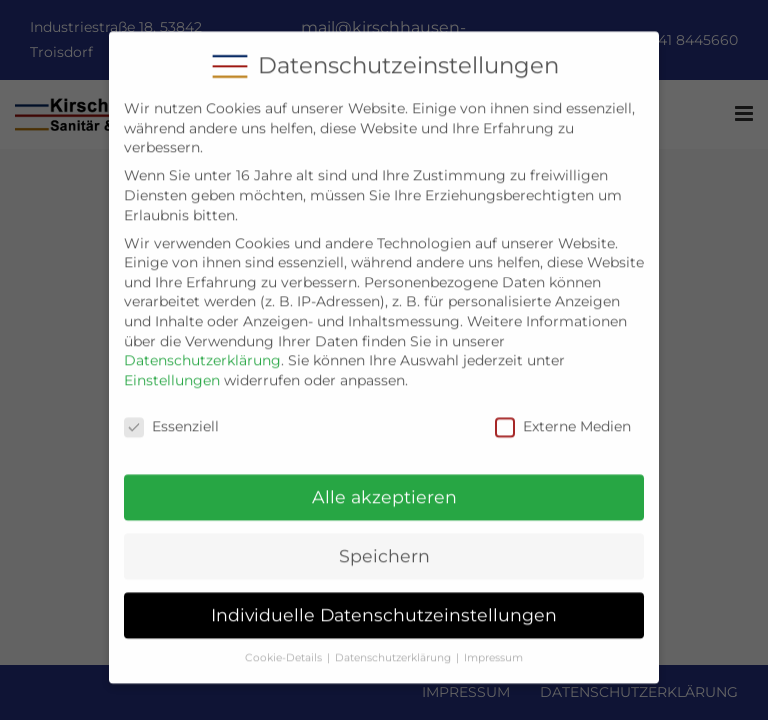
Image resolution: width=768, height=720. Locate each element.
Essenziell (171, 413)
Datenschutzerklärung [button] (393, 644)
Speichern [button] (384, 543)
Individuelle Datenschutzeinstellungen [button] (384, 601)
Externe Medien (563, 413)
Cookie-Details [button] (283, 644)
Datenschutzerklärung (202, 347)
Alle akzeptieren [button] (384, 484)
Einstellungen (172, 367)
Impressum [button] (493, 644)
